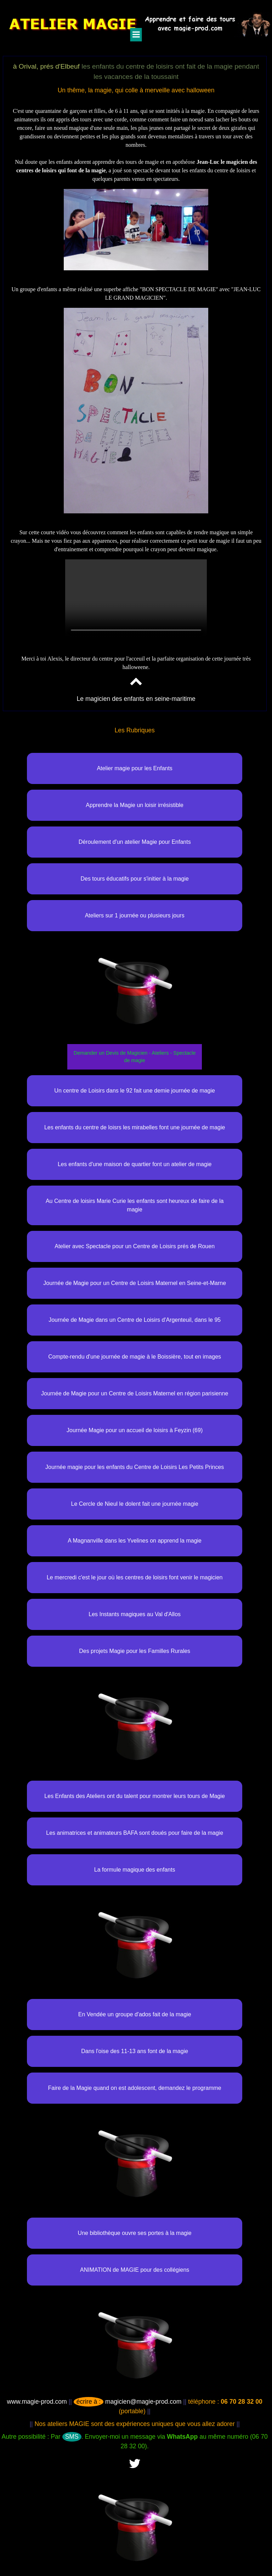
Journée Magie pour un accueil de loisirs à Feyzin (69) (135, 1430)
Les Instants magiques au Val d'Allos (135, 1614)
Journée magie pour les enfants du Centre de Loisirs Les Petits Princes (134, 1467)
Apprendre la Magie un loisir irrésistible (134, 805)
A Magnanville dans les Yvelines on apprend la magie (135, 1541)
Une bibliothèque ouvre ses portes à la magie (135, 2233)
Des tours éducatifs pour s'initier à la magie (134, 879)
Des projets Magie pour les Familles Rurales (134, 1651)
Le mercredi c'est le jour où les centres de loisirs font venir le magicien (135, 1577)
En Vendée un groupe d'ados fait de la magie (134, 2014)
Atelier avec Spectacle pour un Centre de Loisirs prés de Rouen (135, 1246)
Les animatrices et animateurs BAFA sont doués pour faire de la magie (134, 1833)
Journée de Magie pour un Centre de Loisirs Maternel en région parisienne (134, 1393)
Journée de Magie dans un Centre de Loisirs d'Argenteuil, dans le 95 (135, 1320)
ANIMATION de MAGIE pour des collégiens (134, 2270)
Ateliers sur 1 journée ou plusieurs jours (135, 915)
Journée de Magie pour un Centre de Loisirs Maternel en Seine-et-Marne (134, 1283)
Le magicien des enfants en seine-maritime (135, 698)
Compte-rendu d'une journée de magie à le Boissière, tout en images (134, 1357)
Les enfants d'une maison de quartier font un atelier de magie (134, 1164)
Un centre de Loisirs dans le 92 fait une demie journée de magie (134, 1091)
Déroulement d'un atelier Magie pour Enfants (135, 842)
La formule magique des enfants (134, 1870)
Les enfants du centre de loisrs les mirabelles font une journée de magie (134, 1127)
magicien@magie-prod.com (128, 2401)
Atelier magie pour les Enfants (134, 768)
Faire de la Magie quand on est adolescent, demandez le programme (134, 2088)
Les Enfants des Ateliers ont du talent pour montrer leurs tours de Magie (134, 1796)
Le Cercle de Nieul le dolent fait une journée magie (134, 1504)
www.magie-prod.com (37, 2401)
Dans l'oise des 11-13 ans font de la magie (134, 2051)
